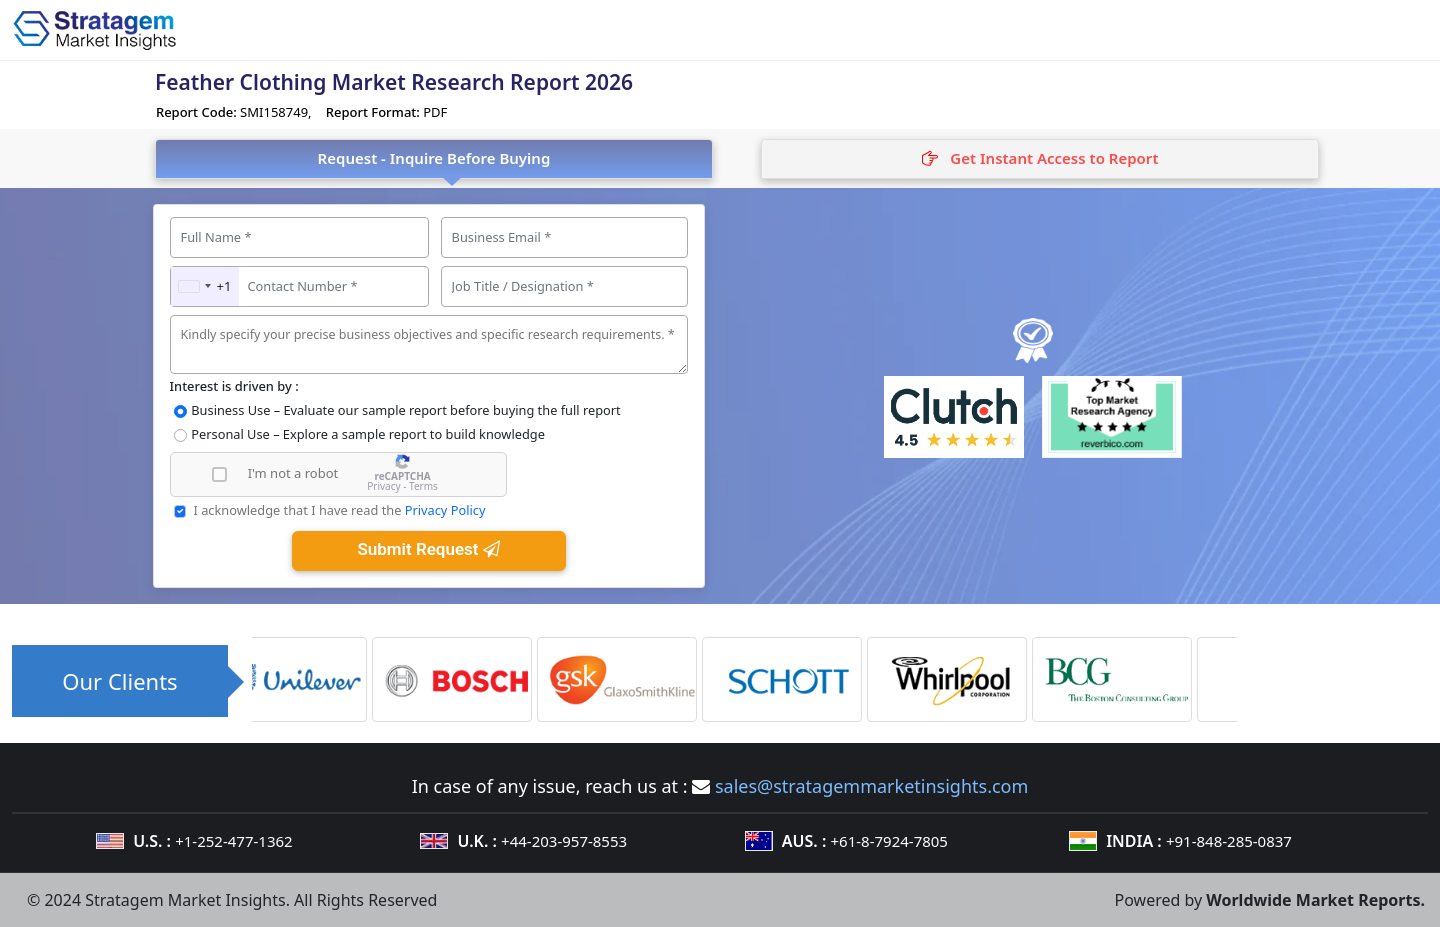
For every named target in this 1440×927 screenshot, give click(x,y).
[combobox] (205, 286)
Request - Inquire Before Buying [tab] (434, 158)
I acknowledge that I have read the (339, 510)
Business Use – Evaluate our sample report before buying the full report (405, 410)
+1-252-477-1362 (233, 841)
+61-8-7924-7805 (889, 841)
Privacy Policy (445, 510)
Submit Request (428, 549)
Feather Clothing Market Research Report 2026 (394, 82)
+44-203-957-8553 (564, 841)
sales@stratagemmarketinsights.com (871, 786)
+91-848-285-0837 (1229, 841)
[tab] (1040, 159)
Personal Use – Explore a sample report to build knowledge (368, 434)
